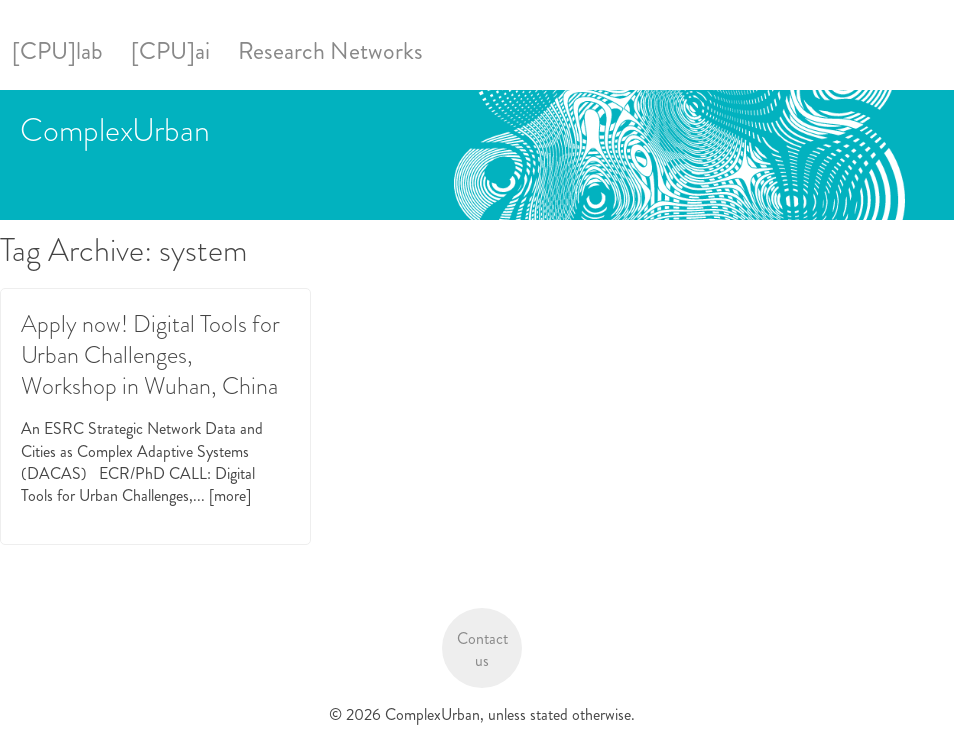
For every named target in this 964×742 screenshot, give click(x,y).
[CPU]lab (57, 51)
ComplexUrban (115, 130)
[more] (230, 495)
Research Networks (330, 51)
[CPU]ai (170, 51)
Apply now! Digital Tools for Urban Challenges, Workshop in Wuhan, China (150, 355)
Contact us (482, 649)
